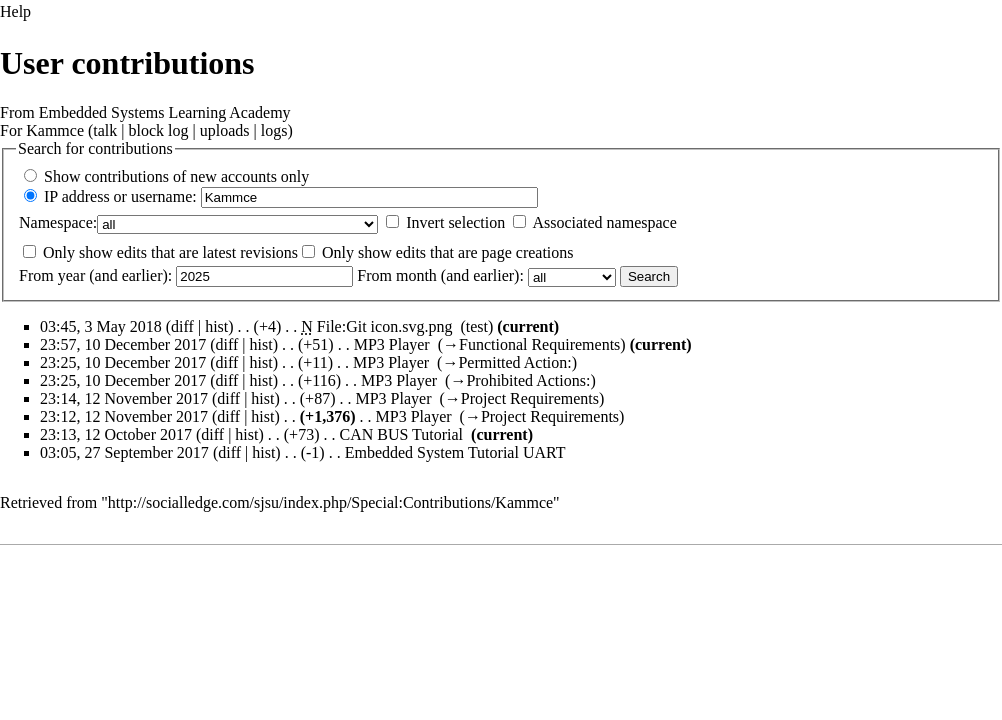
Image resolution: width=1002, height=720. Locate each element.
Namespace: (58, 222)
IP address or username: (120, 196)
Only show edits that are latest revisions (170, 252)
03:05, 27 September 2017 (124, 452)
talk (105, 130)
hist (216, 326)
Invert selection (455, 222)
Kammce (55, 130)
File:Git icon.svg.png (385, 326)
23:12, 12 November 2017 (124, 416)
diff (227, 344)
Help (15, 11)
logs (274, 130)
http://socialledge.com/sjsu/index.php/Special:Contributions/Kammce (330, 502)
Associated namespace (604, 222)
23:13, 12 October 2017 (116, 434)
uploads (225, 130)
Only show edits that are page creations (447, 252)
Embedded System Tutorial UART (455, 452)
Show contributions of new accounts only (176, 176)
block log (159, 130)
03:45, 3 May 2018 (101, 326)
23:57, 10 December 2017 (123, 344)
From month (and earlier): (440, 275)
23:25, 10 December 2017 (123, 362)
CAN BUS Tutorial (401, 434)
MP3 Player (392, 344)
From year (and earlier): (95, 275)
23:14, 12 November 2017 (124, 398)
